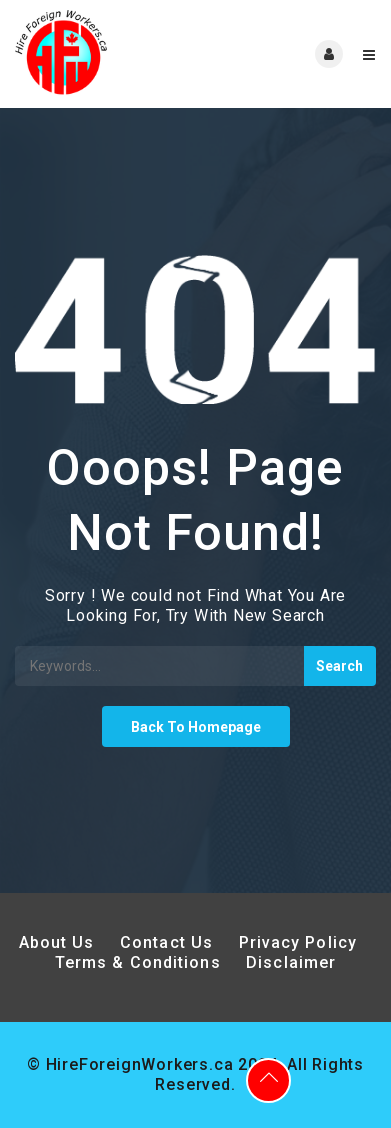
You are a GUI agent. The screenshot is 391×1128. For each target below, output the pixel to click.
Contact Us (166, 942)
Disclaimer (291, 962)
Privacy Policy (301, 942)
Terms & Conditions (138, 962)
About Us (57, 942)
